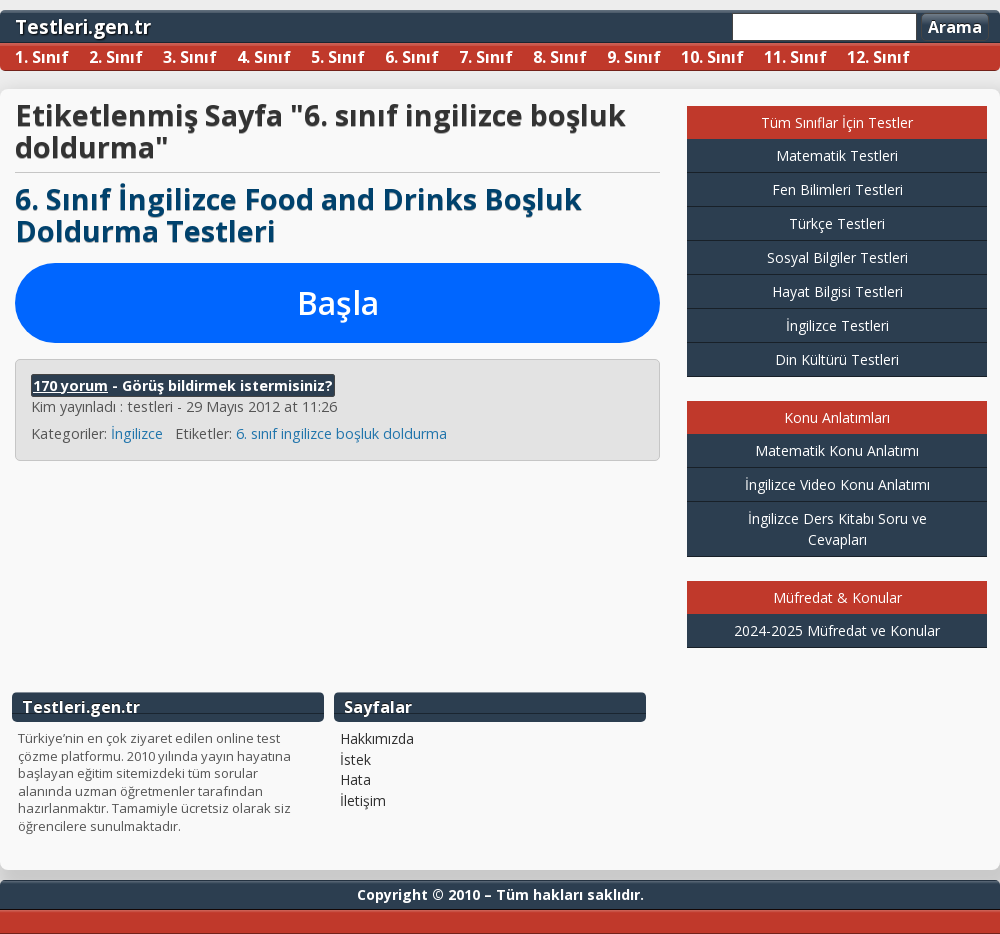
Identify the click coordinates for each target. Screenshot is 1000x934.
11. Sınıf (795, 57)
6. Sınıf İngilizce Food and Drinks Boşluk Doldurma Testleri (298, 214)
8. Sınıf (560, 57)
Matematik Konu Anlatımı (837, 450)
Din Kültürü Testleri (837, 359)
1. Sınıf (42, 57)
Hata (355, 780)
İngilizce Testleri (837, 325)
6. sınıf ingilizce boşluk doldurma (341, 433)
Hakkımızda (377, 739)
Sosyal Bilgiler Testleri (837, 257)
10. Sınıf (712, 57)
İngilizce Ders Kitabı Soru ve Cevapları (837, 529)
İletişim (363, 801)
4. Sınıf (264, 57)
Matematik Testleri (837, 155)
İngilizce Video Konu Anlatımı (837, 484)
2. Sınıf (116, 57)
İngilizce (137, 433)
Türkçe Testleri (837, 223)
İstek (355, 760)
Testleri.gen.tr (83, 26)
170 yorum (70, 385)
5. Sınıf (338, 57)
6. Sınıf (412, 57)
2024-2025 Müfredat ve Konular (837, 630)
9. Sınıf (634, 57)
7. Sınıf (486, 57)
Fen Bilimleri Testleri (837, 189)
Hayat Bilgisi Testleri (837, 291)
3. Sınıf (190, 57)
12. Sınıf (878, 57)
